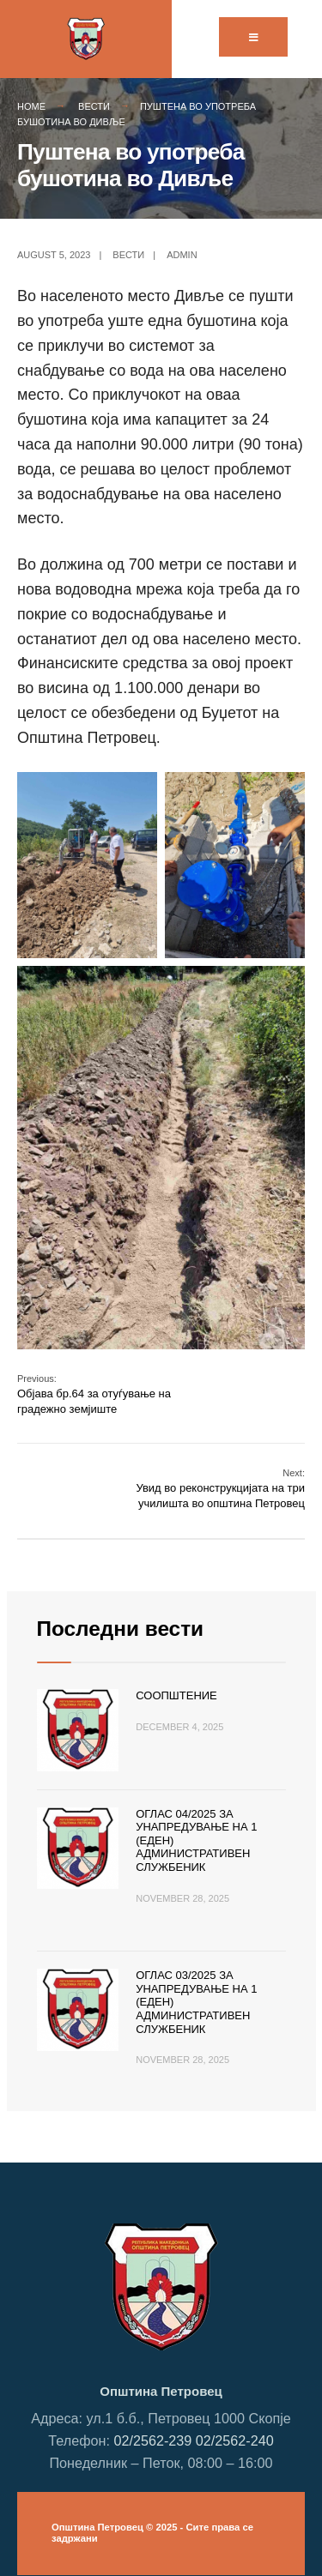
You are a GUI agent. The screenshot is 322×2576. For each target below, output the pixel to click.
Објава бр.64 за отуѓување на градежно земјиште (94, 1394)
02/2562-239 (152, 2440)
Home (31, 106)
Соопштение (176, 1695)
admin (182, 255)
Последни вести (120, 1628)
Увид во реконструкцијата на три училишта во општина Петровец (220, 1489)
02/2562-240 (235, 2440)
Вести (94, 106)
